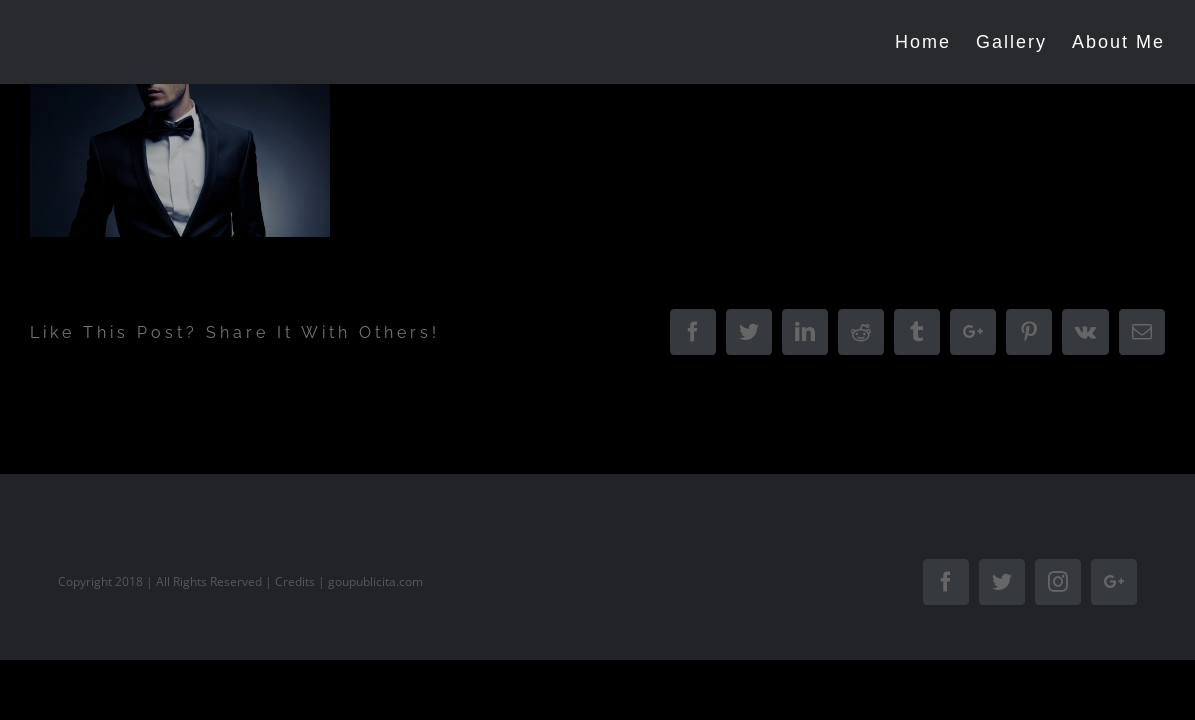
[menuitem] (913, 42)
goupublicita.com (375, 581)
